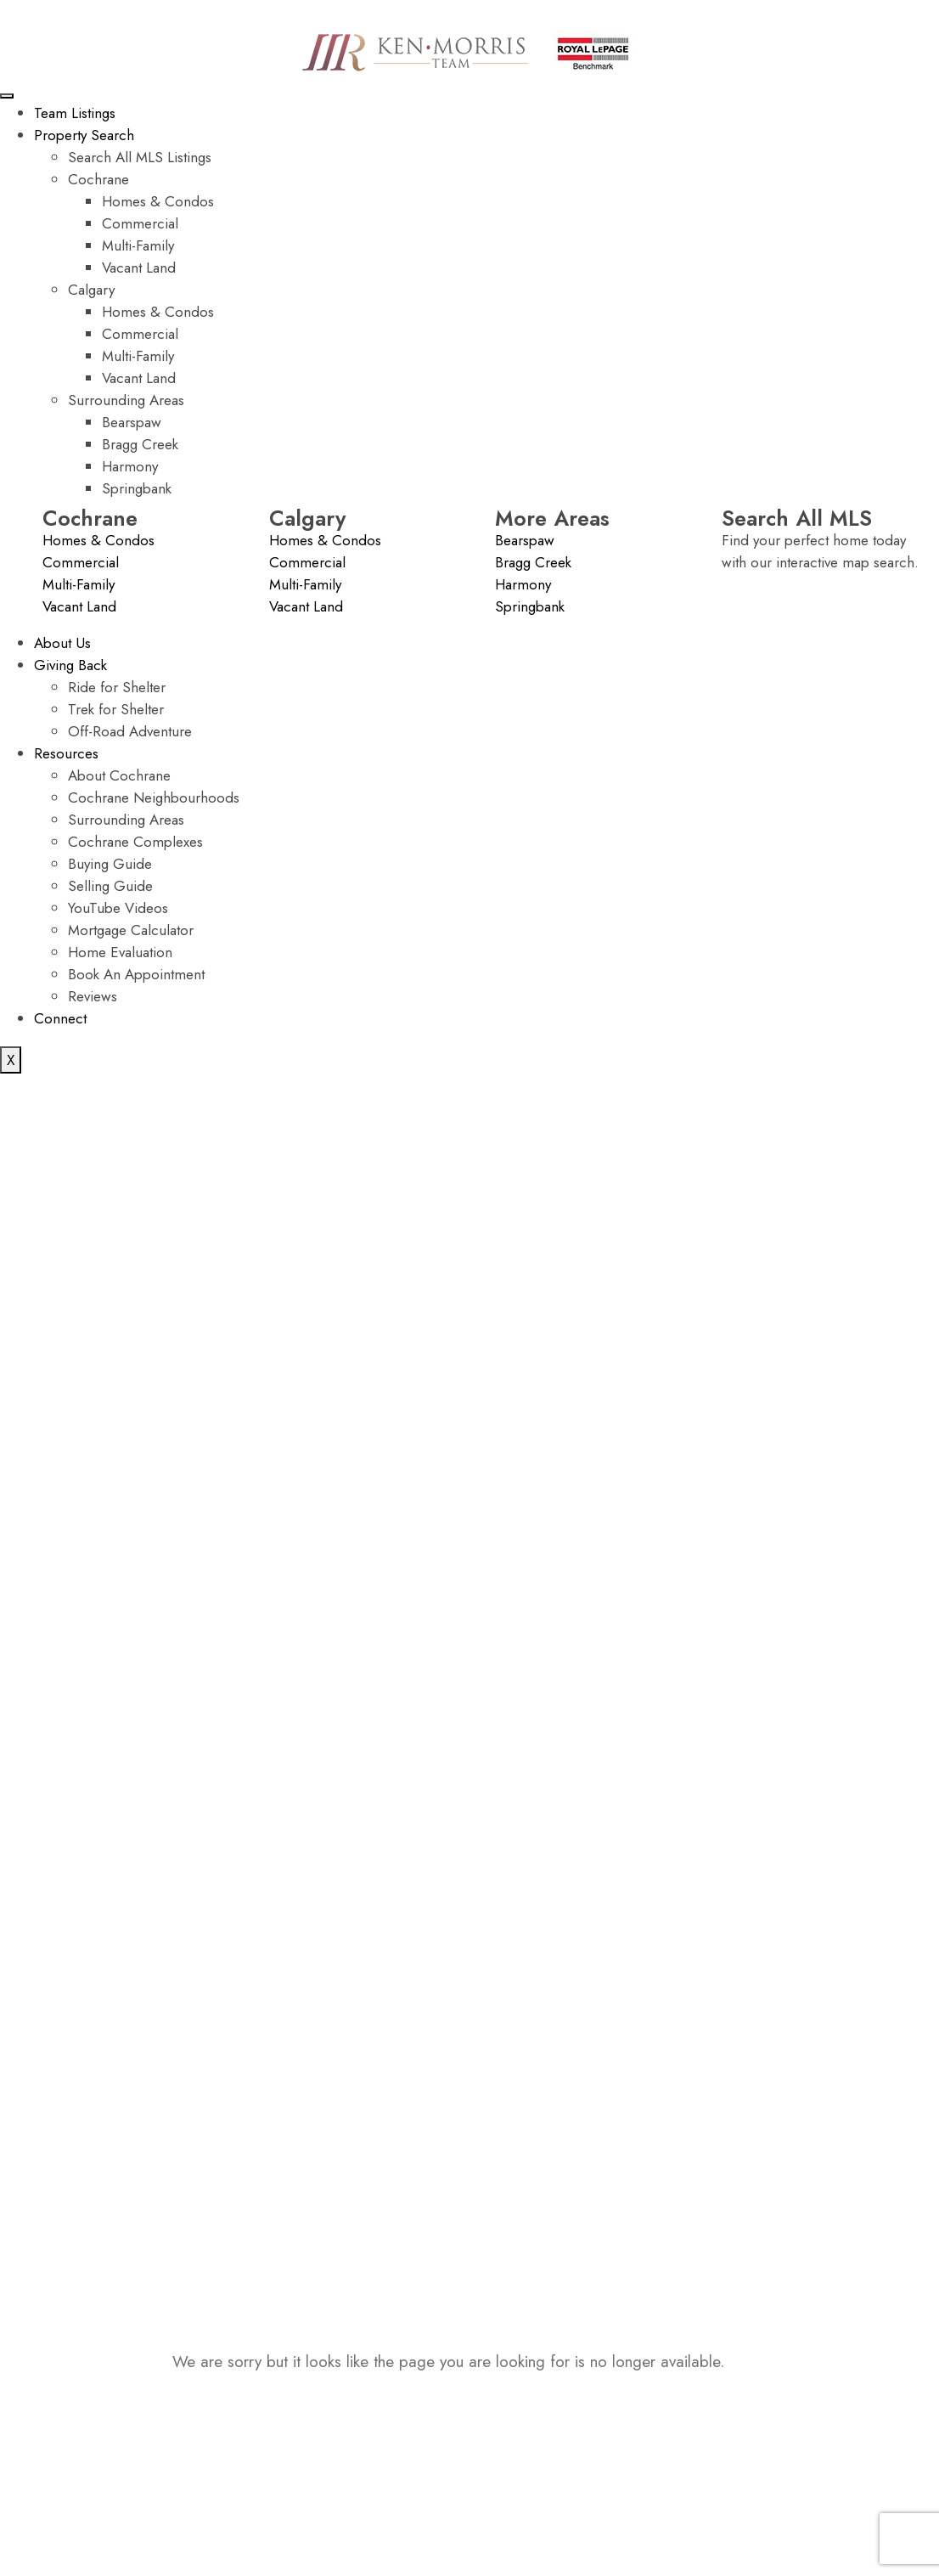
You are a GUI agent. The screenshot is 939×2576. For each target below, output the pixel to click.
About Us (62, 643)
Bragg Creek (140, 444)
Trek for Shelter (116, 709)
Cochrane (98, 179)
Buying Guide (110, 864)
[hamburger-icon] (7, 96)
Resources (66, 753)
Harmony (130, 466)
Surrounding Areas (126, 400)
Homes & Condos (158, 201)
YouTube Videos (118, 908)
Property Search (84, 135)
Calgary (91, 289)
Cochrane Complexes (135, 841)
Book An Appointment (136, 974)
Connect (60, 1018)
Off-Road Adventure (130, 731)
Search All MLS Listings (139, 157)
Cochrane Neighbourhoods (153, 797)
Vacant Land (139, 267)
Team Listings (74, 113)
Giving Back (70, 665)
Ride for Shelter (117, 687)
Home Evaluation (120, 952)
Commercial (140, 223)
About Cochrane (119, 775)
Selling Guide (110, 886)
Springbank (136, 488)
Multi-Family (138, 245)
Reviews (92, 996)
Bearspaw (131, 422)
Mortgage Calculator (131, 930)
